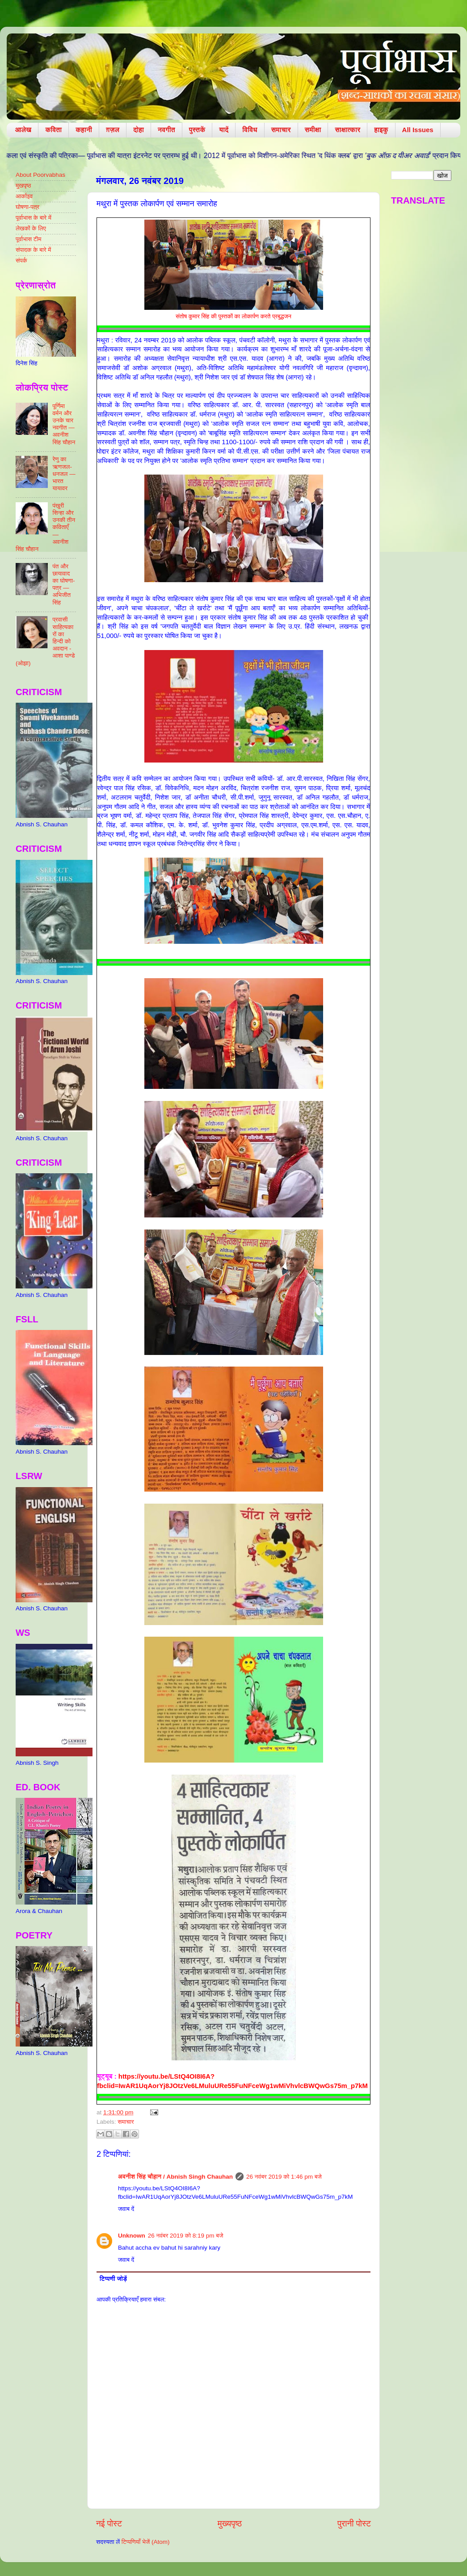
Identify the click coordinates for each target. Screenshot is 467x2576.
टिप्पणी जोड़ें (113, 2279)
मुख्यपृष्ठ (230, 2523)
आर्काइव (24, 196)
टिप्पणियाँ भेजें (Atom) (146, 2541)
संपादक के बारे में (33, 249)
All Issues (417, 129)
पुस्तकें (197, 129)
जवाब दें (126, 2208)
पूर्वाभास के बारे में (33, 217)
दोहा (138, 129)
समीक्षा (313, 129)
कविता (53, 129)
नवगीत (166, 129)
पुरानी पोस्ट (354, 2523)
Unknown (131, 2235)
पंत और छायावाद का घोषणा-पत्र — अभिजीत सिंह (63, 584)
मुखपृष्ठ (23, 185)
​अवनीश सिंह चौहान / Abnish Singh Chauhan (175, 2176)
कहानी (84, 129)
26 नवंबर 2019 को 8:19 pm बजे (185, 2235)
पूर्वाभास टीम (28, 239)
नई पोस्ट (109, 2523)
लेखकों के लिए (31, 228)
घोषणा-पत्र (27, 207)
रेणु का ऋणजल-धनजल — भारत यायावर (63, 474)
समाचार (281, 129)
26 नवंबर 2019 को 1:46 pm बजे (284, 2176)
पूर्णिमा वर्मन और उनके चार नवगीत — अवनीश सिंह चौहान (63, 424)
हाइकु (381, 129)
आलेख (23, 129)
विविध (249, 129)
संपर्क (21, 260)
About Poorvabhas (40, 174)
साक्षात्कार (347, 129)
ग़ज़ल (112, 129)
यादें (223, 129)
